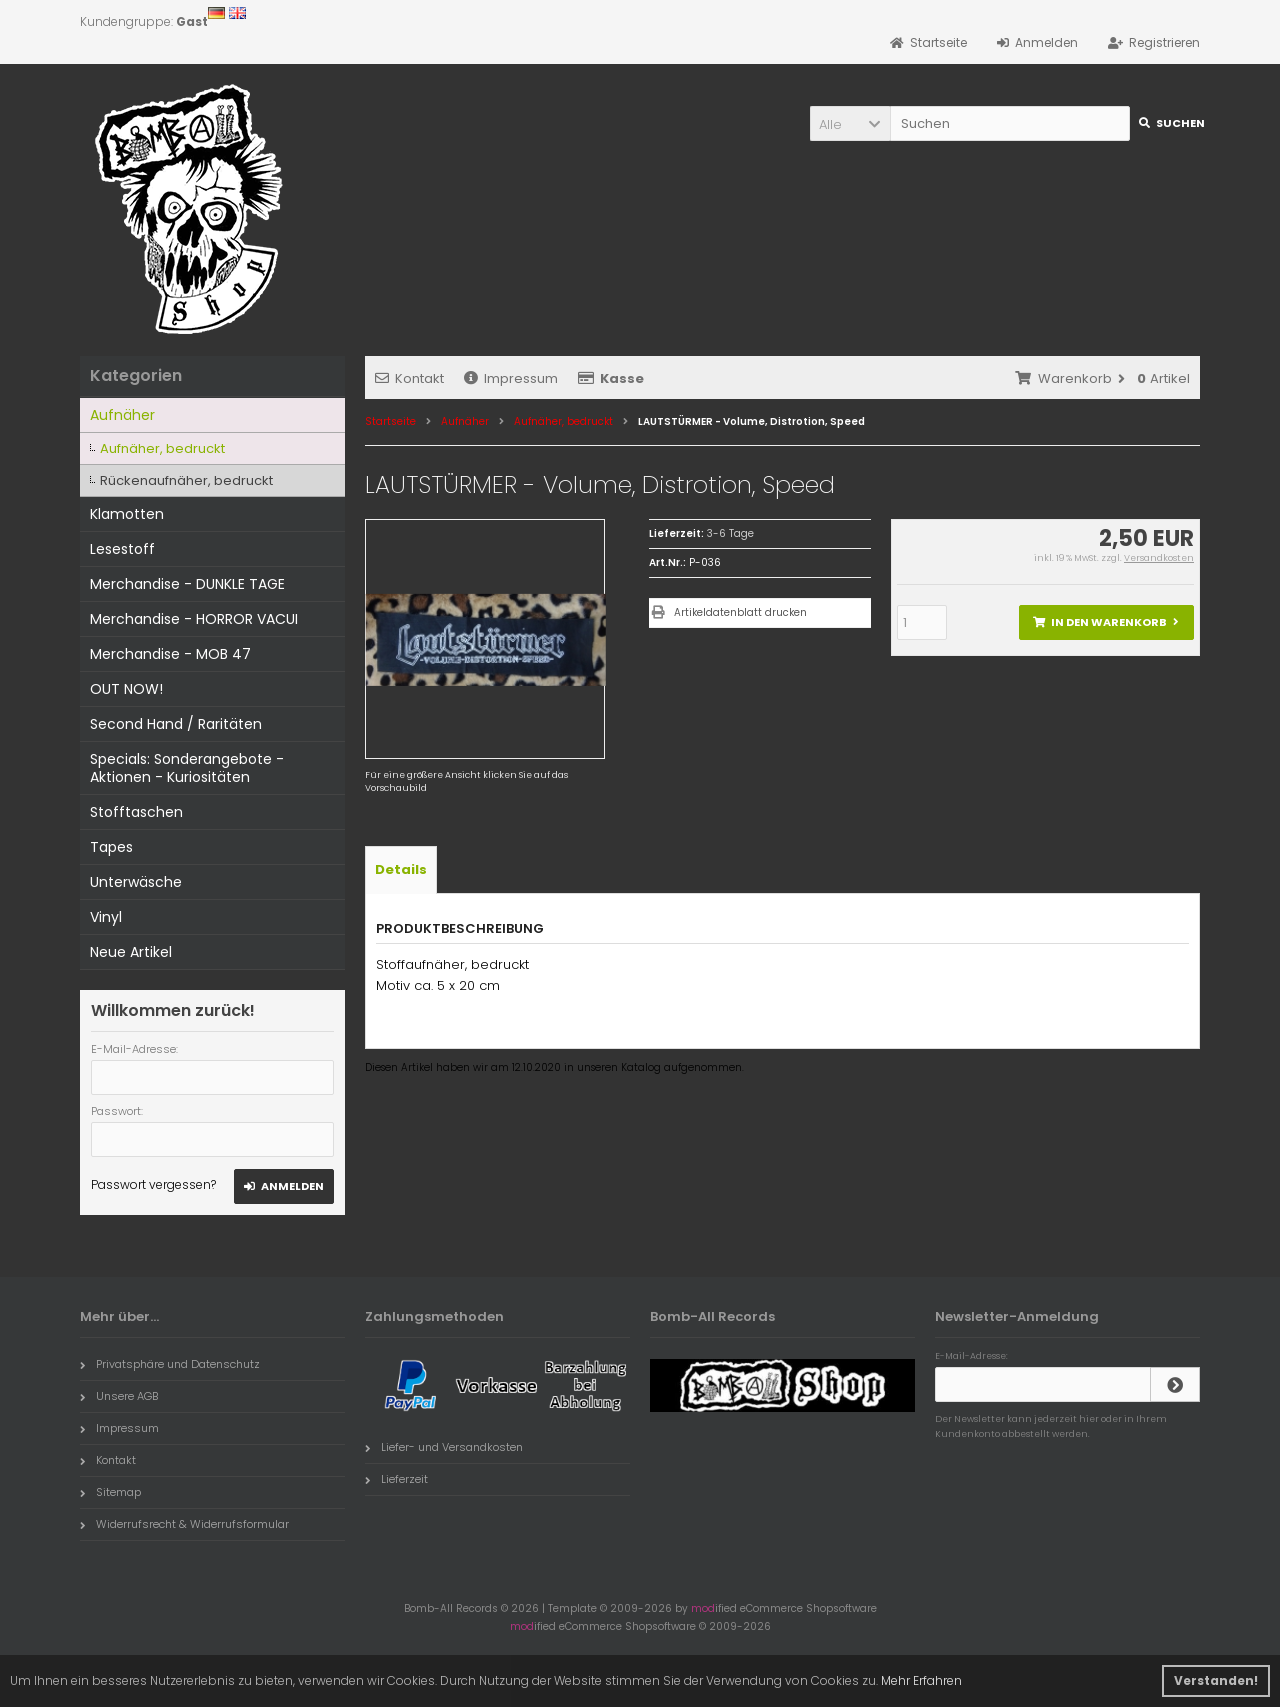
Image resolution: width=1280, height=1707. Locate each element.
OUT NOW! (126, 689)
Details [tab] (401, 869)
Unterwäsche (136, 882)
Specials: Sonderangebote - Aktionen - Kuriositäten (187, 768)
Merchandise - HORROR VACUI (194, 619)
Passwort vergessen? (153, 1184)
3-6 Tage (730, 533)
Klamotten (127, 514)
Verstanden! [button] (1216, 1680)
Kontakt (409, 378)
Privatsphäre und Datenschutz (170, 1364)
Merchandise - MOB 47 (170, 654)
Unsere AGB (119, 1396)
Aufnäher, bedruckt (162, 448)
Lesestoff (122, 549)
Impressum (511, 378)
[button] (850, 123)
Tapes (111, 847)
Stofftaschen (136, 812)
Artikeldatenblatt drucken (740, 612)
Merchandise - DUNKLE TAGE (187, 584)
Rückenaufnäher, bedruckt (186, 480)
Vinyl (106, 917)
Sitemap (110, 1492)
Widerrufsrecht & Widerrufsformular (184, 1524)
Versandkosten (1159, 558)
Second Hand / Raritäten (176, 724)
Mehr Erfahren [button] (921, 1680)
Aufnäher (122, 415)
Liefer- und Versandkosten (444, 1447)
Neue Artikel (131, 952)
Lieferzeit (396, 1479)
